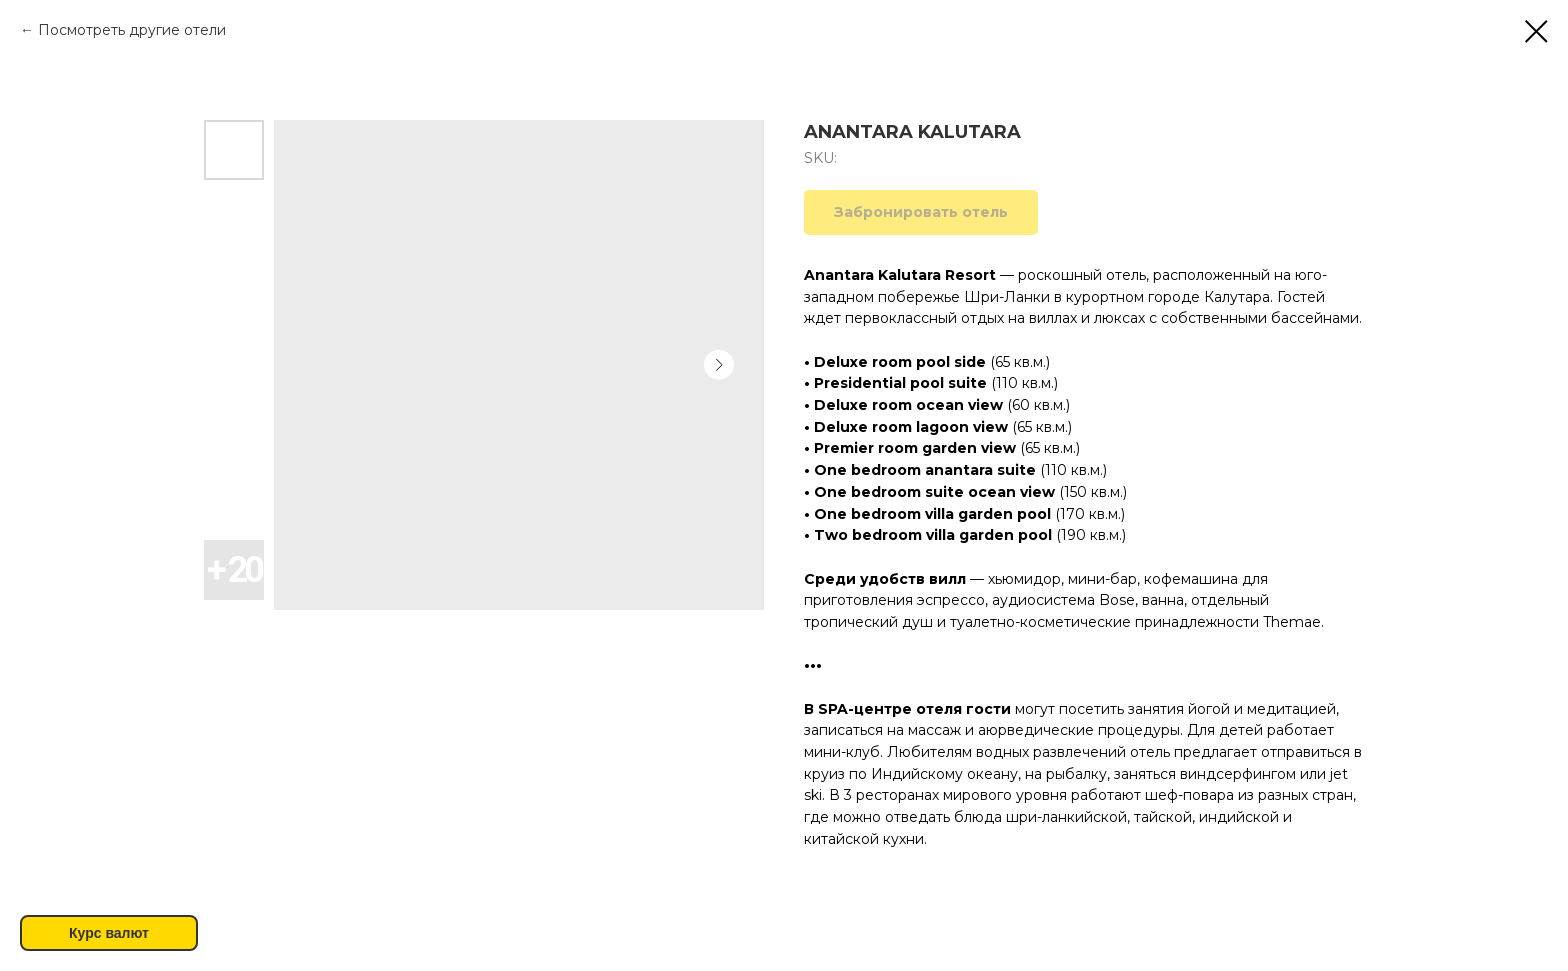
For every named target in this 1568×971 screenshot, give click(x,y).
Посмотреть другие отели (132, 30)
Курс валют (109, 933)
